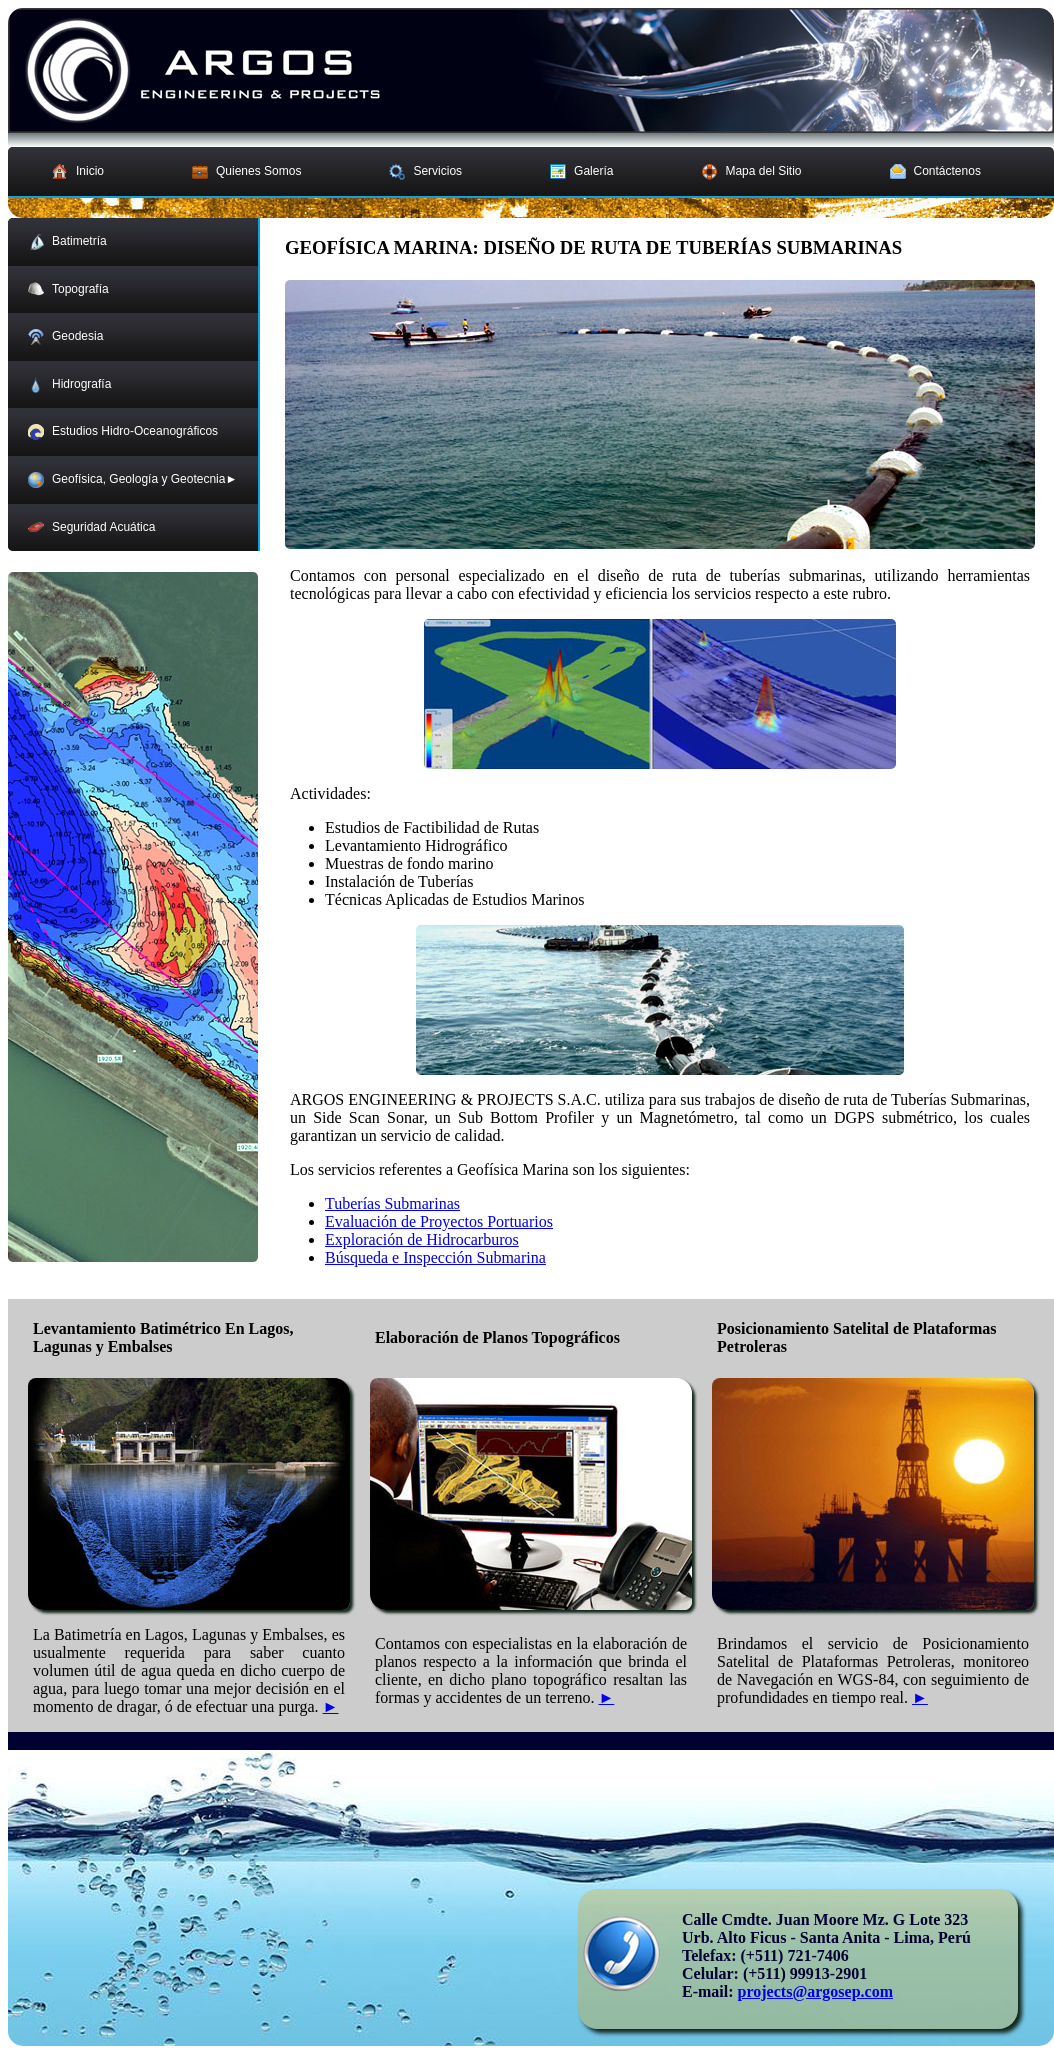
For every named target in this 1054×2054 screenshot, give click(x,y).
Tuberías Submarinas (392, 1203)
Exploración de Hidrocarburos (422, 1239)
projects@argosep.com (815, 1991)
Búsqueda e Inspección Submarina (435, 1257)
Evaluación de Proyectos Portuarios (439, 1221)
